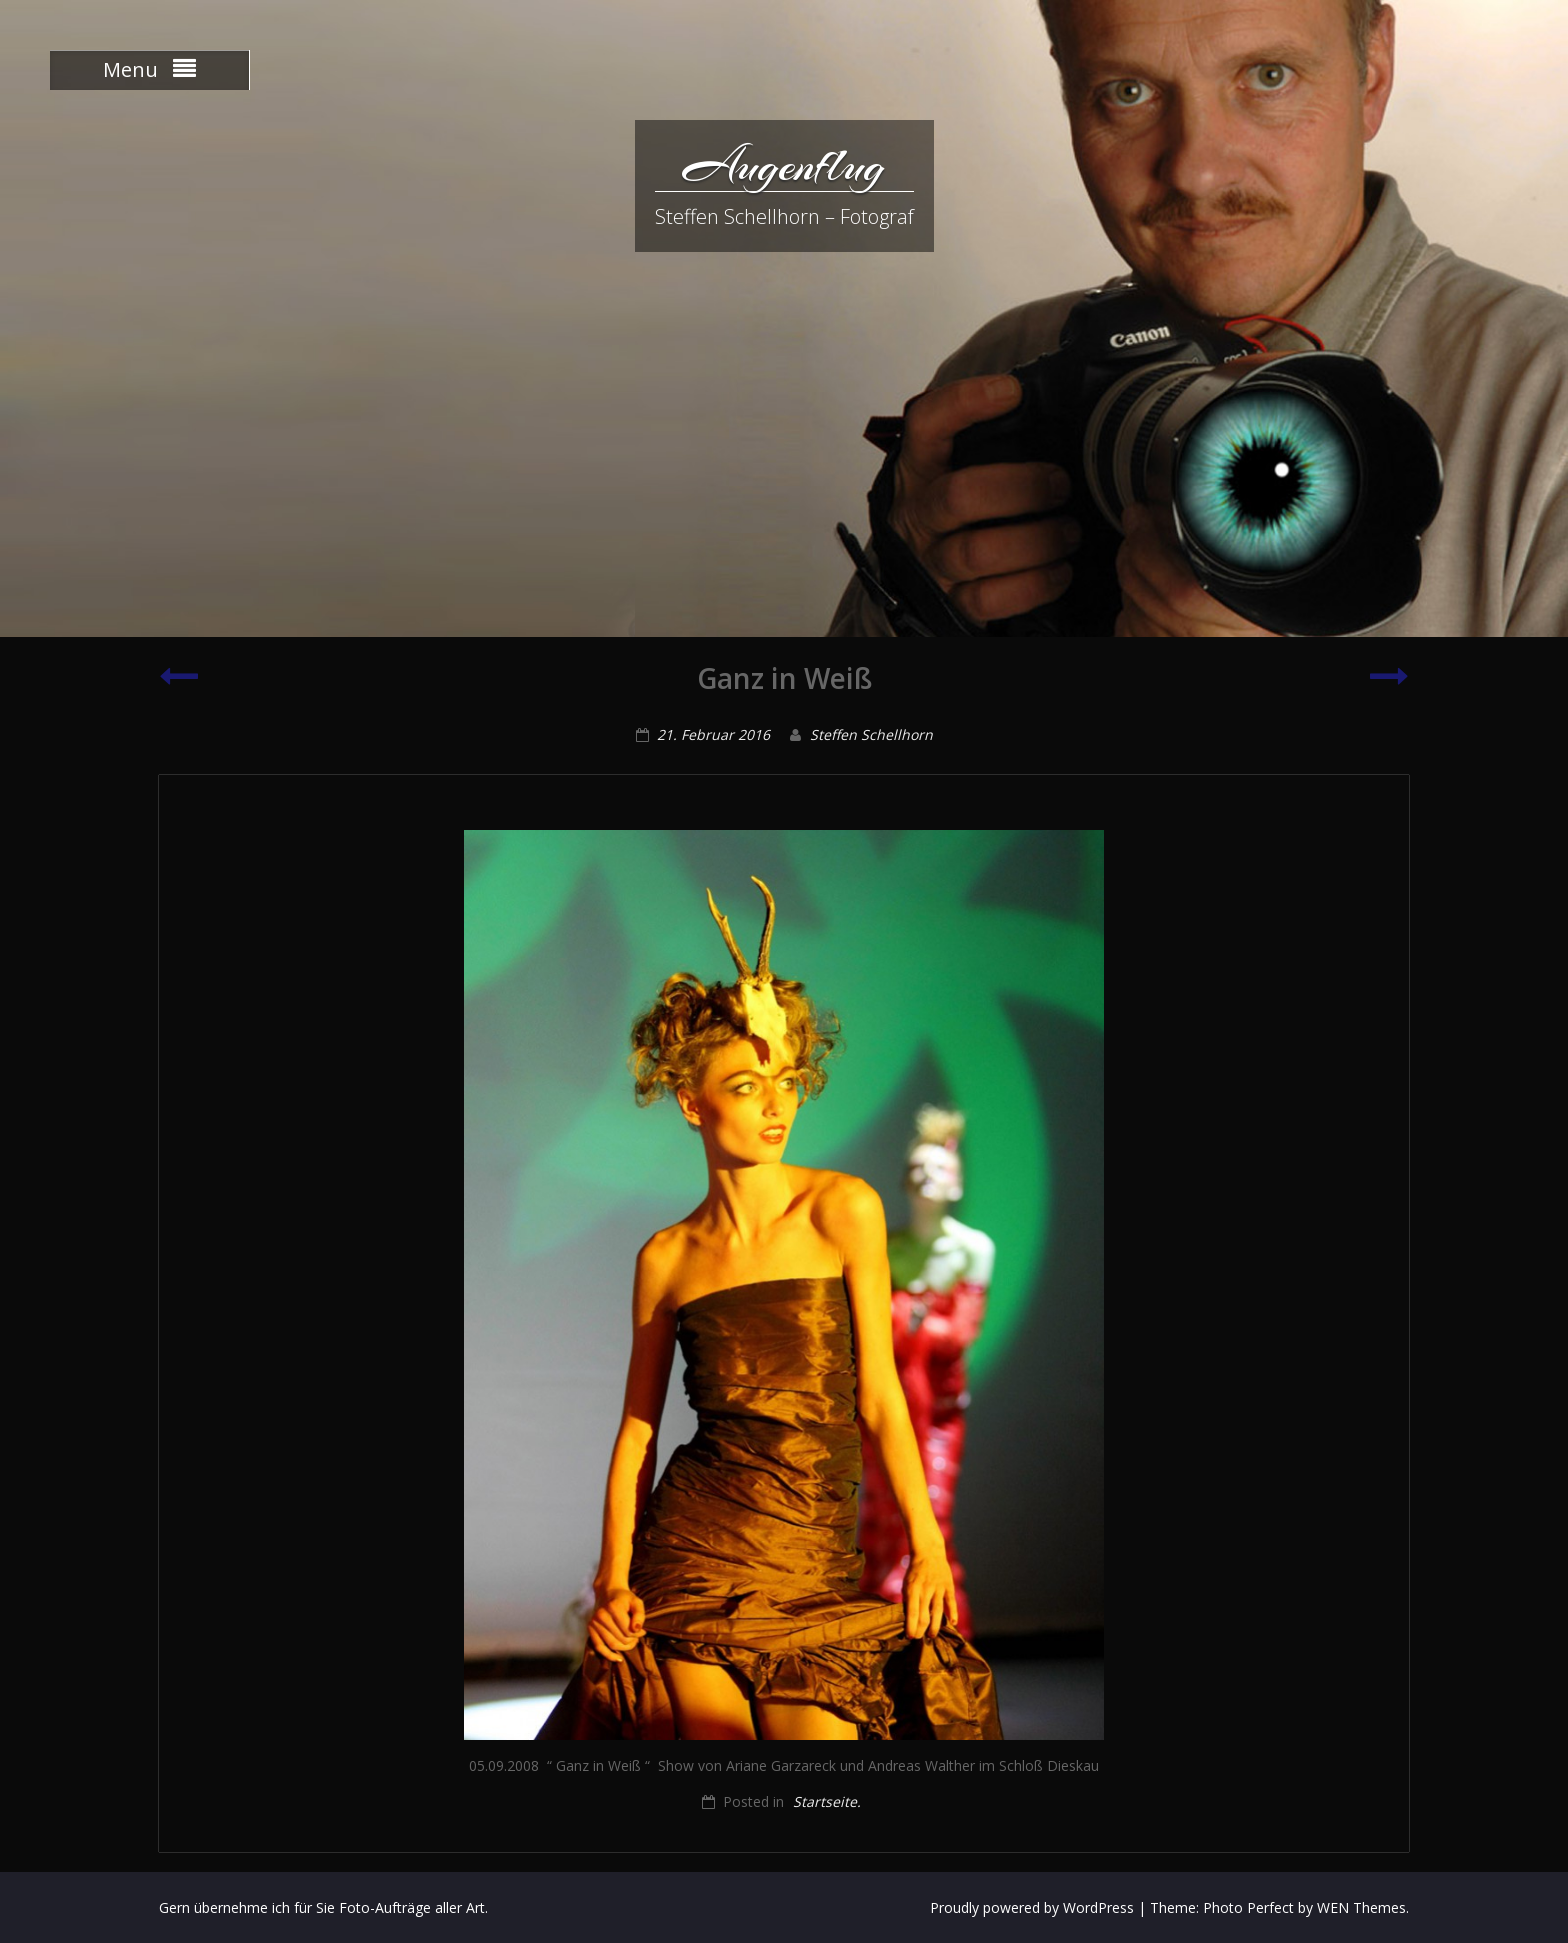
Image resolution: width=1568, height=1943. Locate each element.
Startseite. (827, 1801)
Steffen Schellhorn (871, 734)
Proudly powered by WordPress (1032, 1907)
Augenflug (784, 165)
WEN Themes (1361, 1907)
